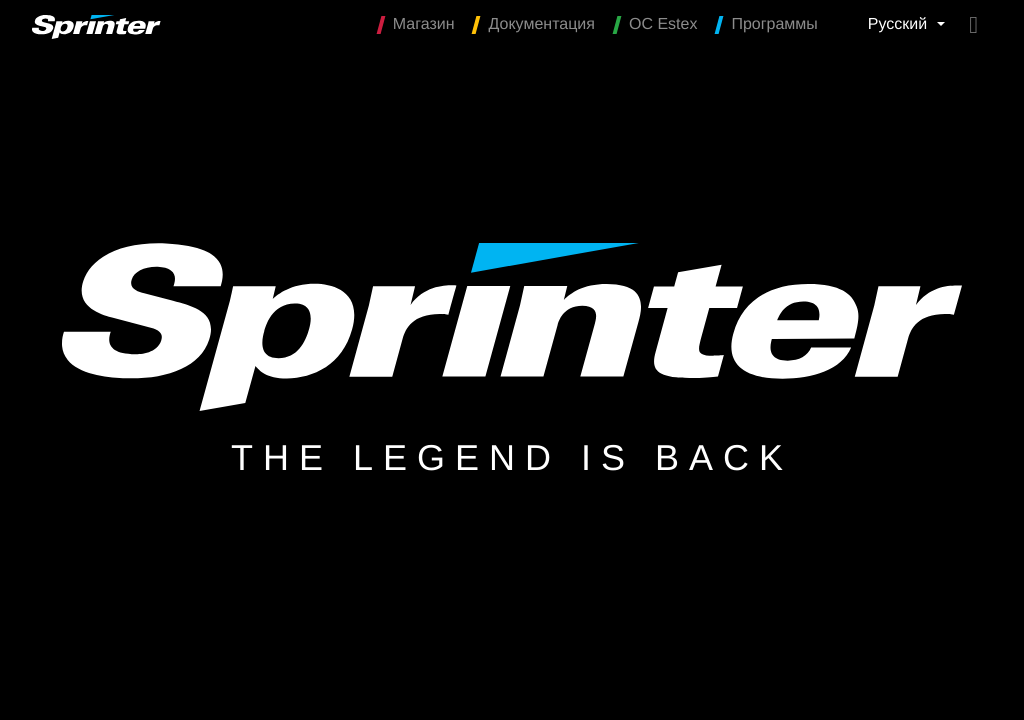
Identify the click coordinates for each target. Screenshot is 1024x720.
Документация (534, 25)
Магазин (417, 25)
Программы (767, 25)
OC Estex (656, 25)
